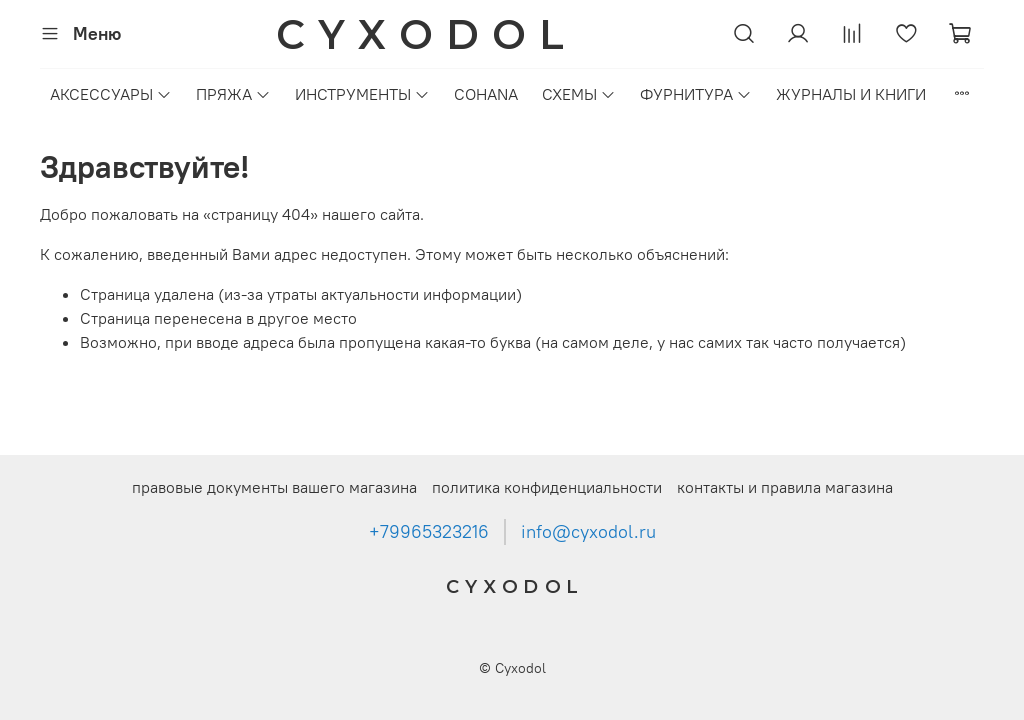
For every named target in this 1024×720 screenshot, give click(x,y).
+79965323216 (429, 532)
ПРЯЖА (233, 94)
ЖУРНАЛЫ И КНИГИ (851, 94)
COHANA (486, 94)
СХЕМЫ (579, 94)
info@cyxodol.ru (588, 532)
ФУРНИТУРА (696, 94)
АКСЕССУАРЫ (111, 94)
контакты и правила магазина (785, 487)
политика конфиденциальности (547, 487)
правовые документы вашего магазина (274, 487)
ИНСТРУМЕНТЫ (362, 94)
